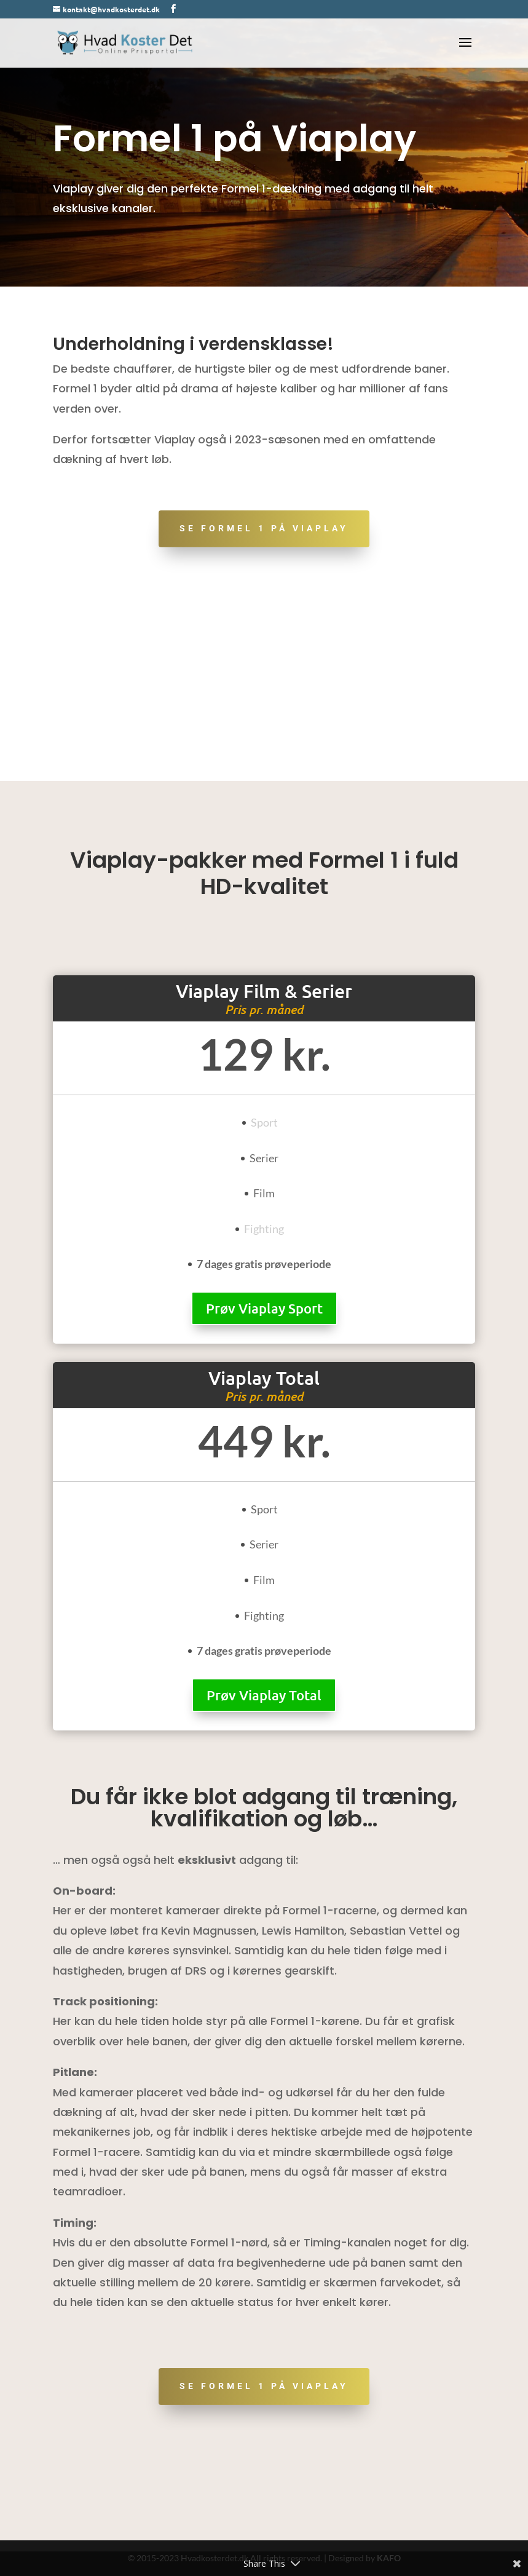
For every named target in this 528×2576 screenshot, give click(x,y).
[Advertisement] (264, 689)
